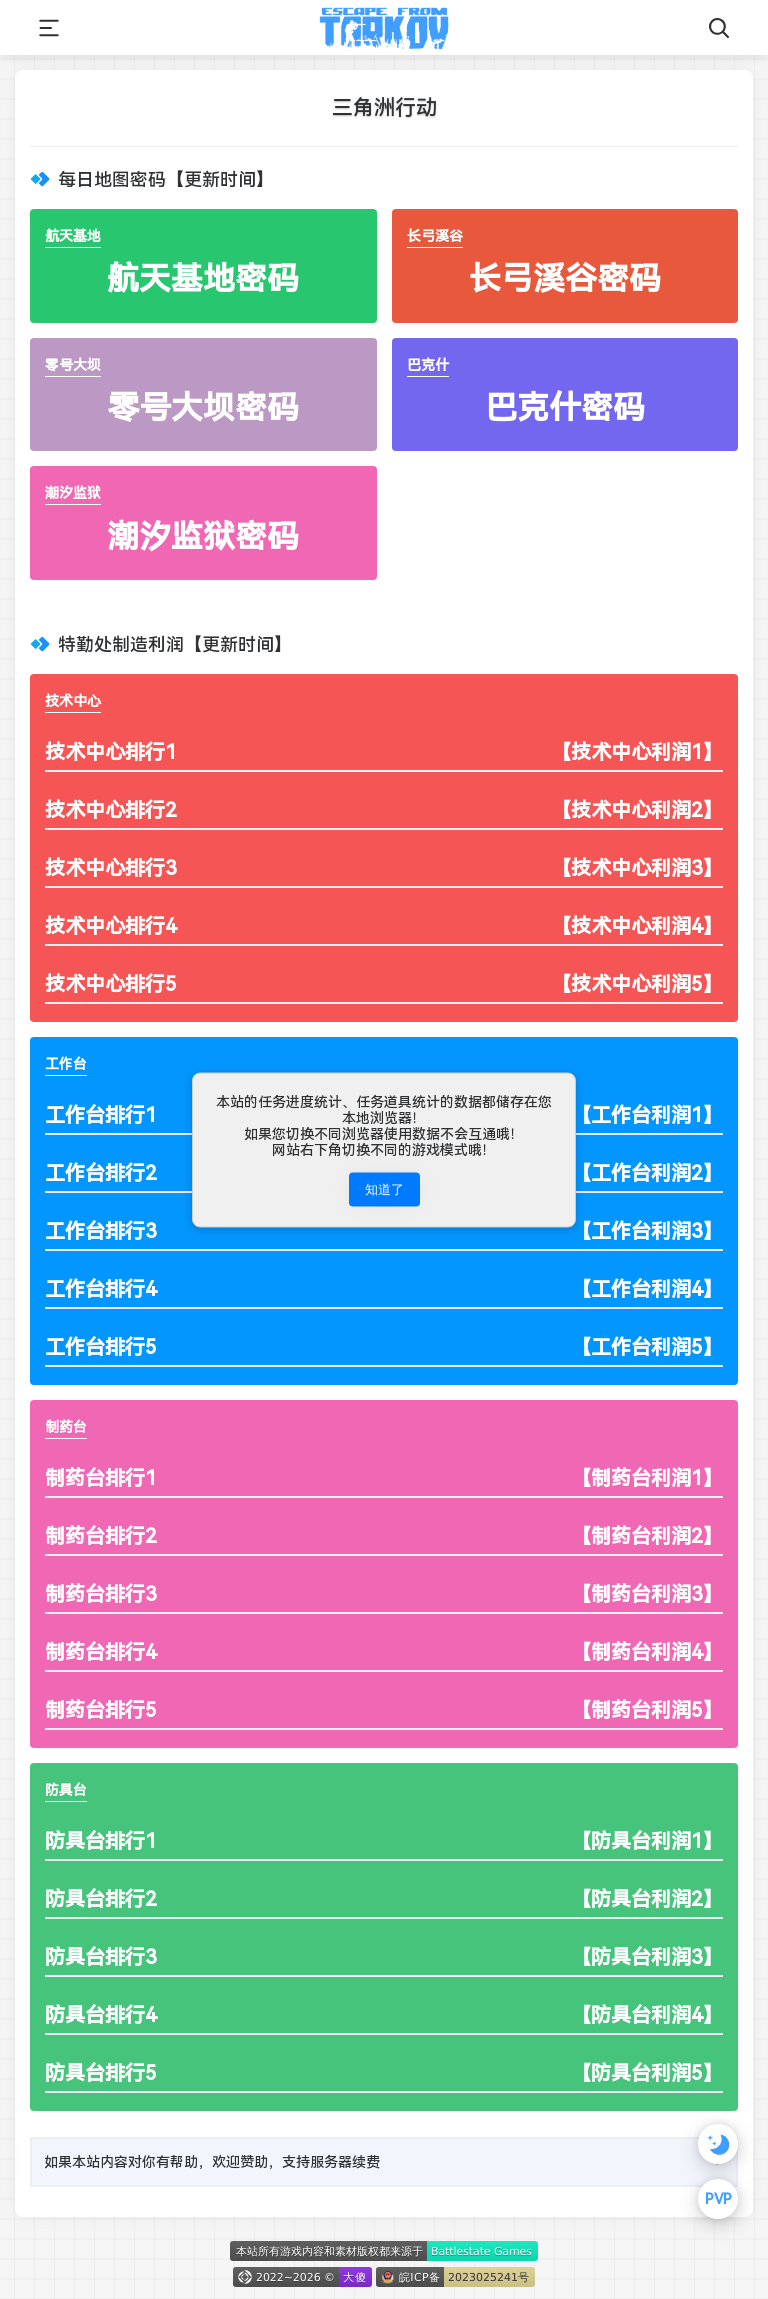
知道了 (384, 1188)
